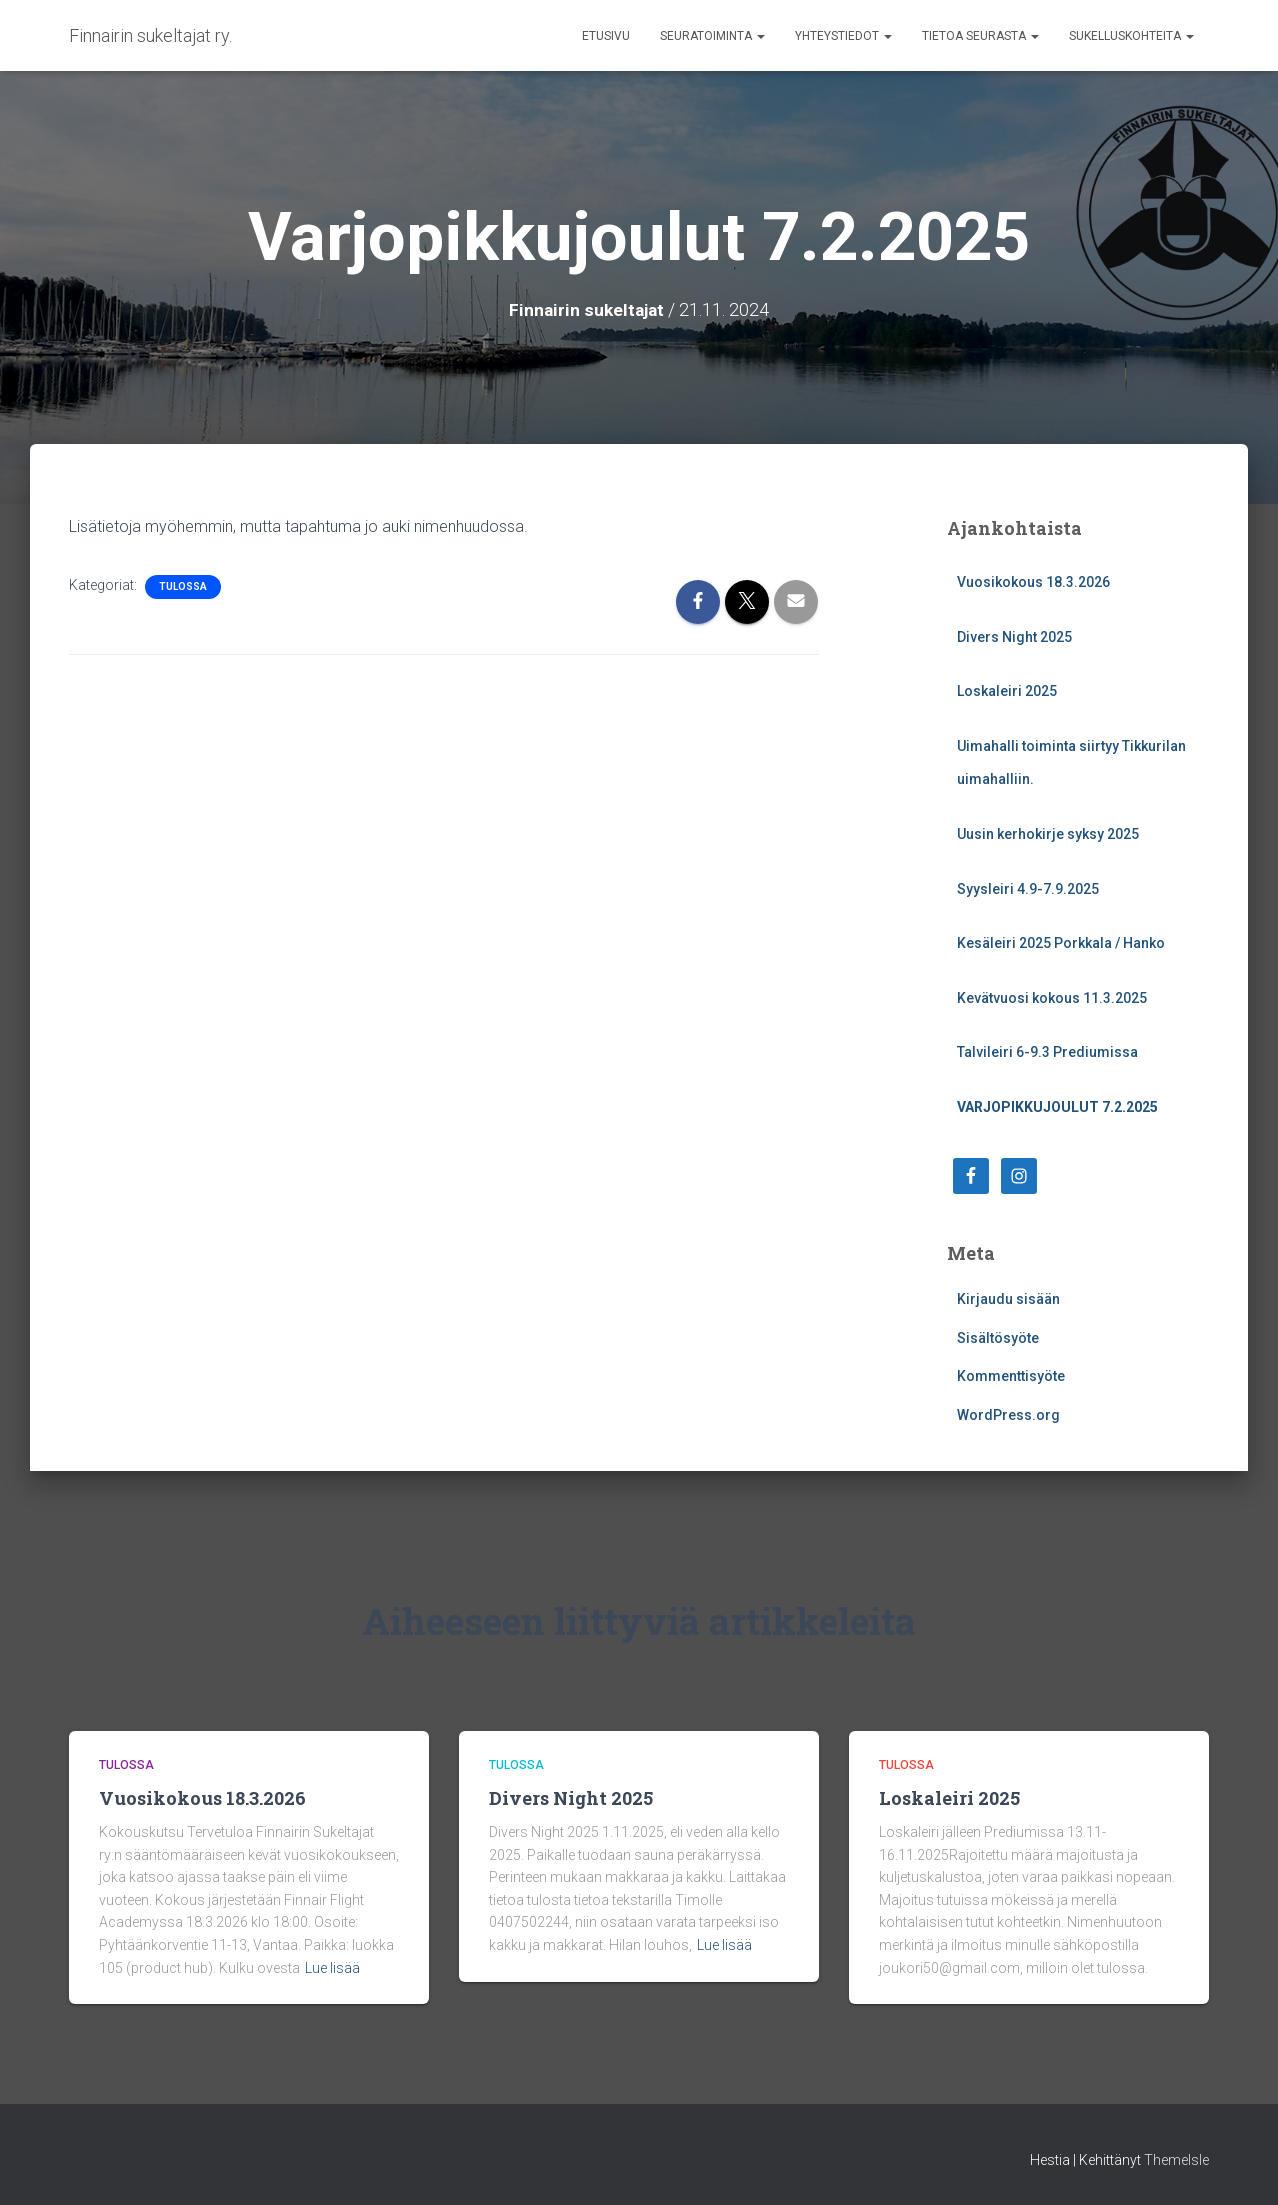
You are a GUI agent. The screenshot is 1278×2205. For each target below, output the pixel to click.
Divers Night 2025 (1014, 637)
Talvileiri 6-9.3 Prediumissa (1047, 1052)
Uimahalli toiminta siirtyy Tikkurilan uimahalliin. (1071, 763)
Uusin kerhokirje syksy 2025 (1048, 834)
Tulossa (183, 586)
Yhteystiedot (843, 36)
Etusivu (606, 36)
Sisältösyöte (998, 1338)
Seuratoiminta (712, 36)
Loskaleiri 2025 (1007, 691)
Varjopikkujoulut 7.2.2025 (1057, 1107)
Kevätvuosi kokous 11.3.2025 (1052, 998)
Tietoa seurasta (980, 36)
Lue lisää (332, 1968)
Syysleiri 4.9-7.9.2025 (1028, 889)
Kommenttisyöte (1011, 1376)
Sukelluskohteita (1131, 36)
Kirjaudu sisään (1008, 1299)
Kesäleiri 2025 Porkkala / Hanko (1061, 943)
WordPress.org (1008, 1415)
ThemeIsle (1176, 2160)
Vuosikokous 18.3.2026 (1033, 582)
